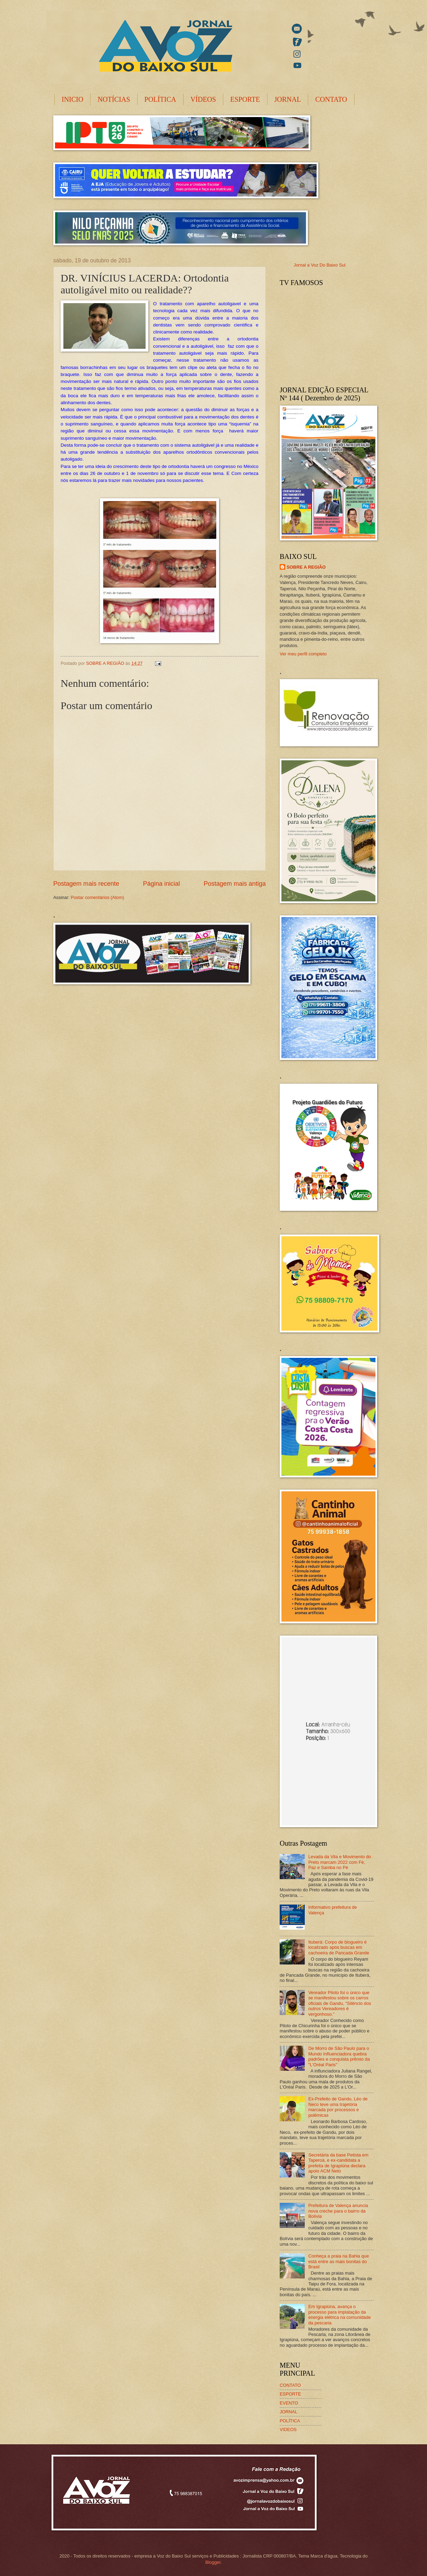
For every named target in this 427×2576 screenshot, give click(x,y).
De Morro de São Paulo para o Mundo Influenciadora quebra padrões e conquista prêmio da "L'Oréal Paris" (339, 2056)
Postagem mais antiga (235, 883)
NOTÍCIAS (114, 99)
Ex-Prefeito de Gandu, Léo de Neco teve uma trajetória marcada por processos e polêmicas (337, 2106)
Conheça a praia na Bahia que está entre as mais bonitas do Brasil (338, 2261)
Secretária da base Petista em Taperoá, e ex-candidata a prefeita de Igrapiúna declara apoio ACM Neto (338, 2163)
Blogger (212, 2562)
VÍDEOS (203, 99)
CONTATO (331, 99)
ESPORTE (245, 99)
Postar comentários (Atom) (97, 897)
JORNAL (287, 99)
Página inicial (161, 883)
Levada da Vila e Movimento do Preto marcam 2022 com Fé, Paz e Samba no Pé (339, 1862)
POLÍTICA (160, 99)
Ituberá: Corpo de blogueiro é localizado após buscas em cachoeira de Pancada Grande (338, 1947)
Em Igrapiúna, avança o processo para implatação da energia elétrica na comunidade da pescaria (339, 2314)
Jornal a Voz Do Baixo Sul (320, 265)
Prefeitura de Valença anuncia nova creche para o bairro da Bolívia (338, 2211)
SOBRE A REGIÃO (306, 567)
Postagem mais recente (86, 883)
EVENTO (289, 2403)
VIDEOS (288, 2429)
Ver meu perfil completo (303, 653)
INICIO (72, 99)
